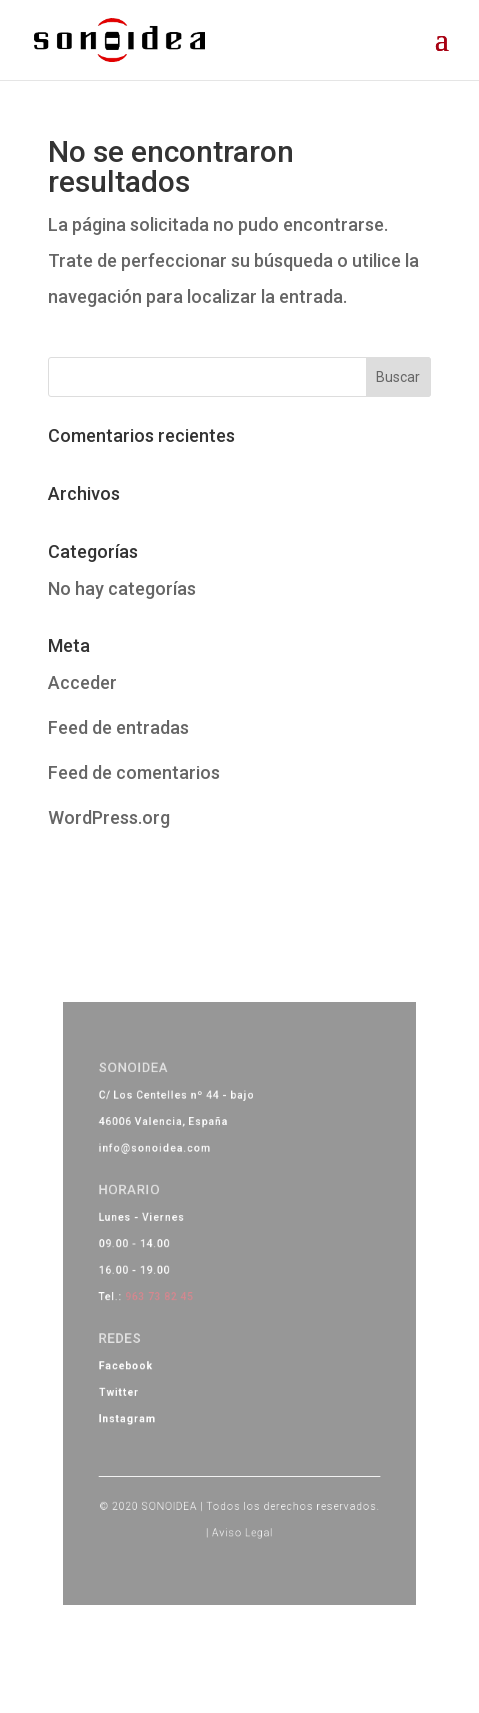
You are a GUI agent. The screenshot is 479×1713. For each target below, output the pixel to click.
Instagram (147, 1398)
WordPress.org (109, 817)
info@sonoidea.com (170, 1176)
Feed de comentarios (134, 772)
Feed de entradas (118, 727)
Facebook (146, 1355)
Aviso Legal (242, 1492)
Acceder (82, 682)
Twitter (140, 1377)
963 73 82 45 (173, 1298)
